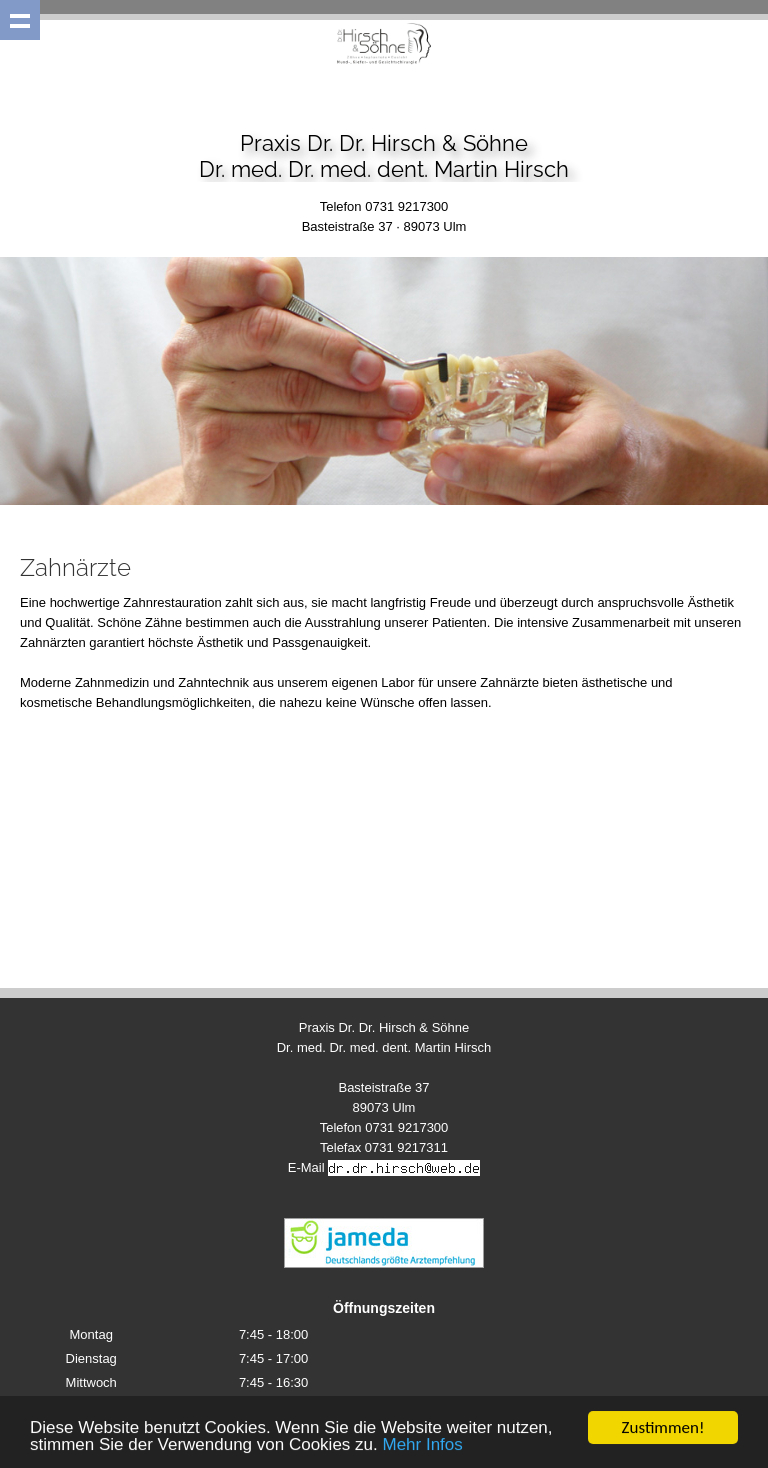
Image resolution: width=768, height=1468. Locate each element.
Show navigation (20, 20)
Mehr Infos (422, 1445)
